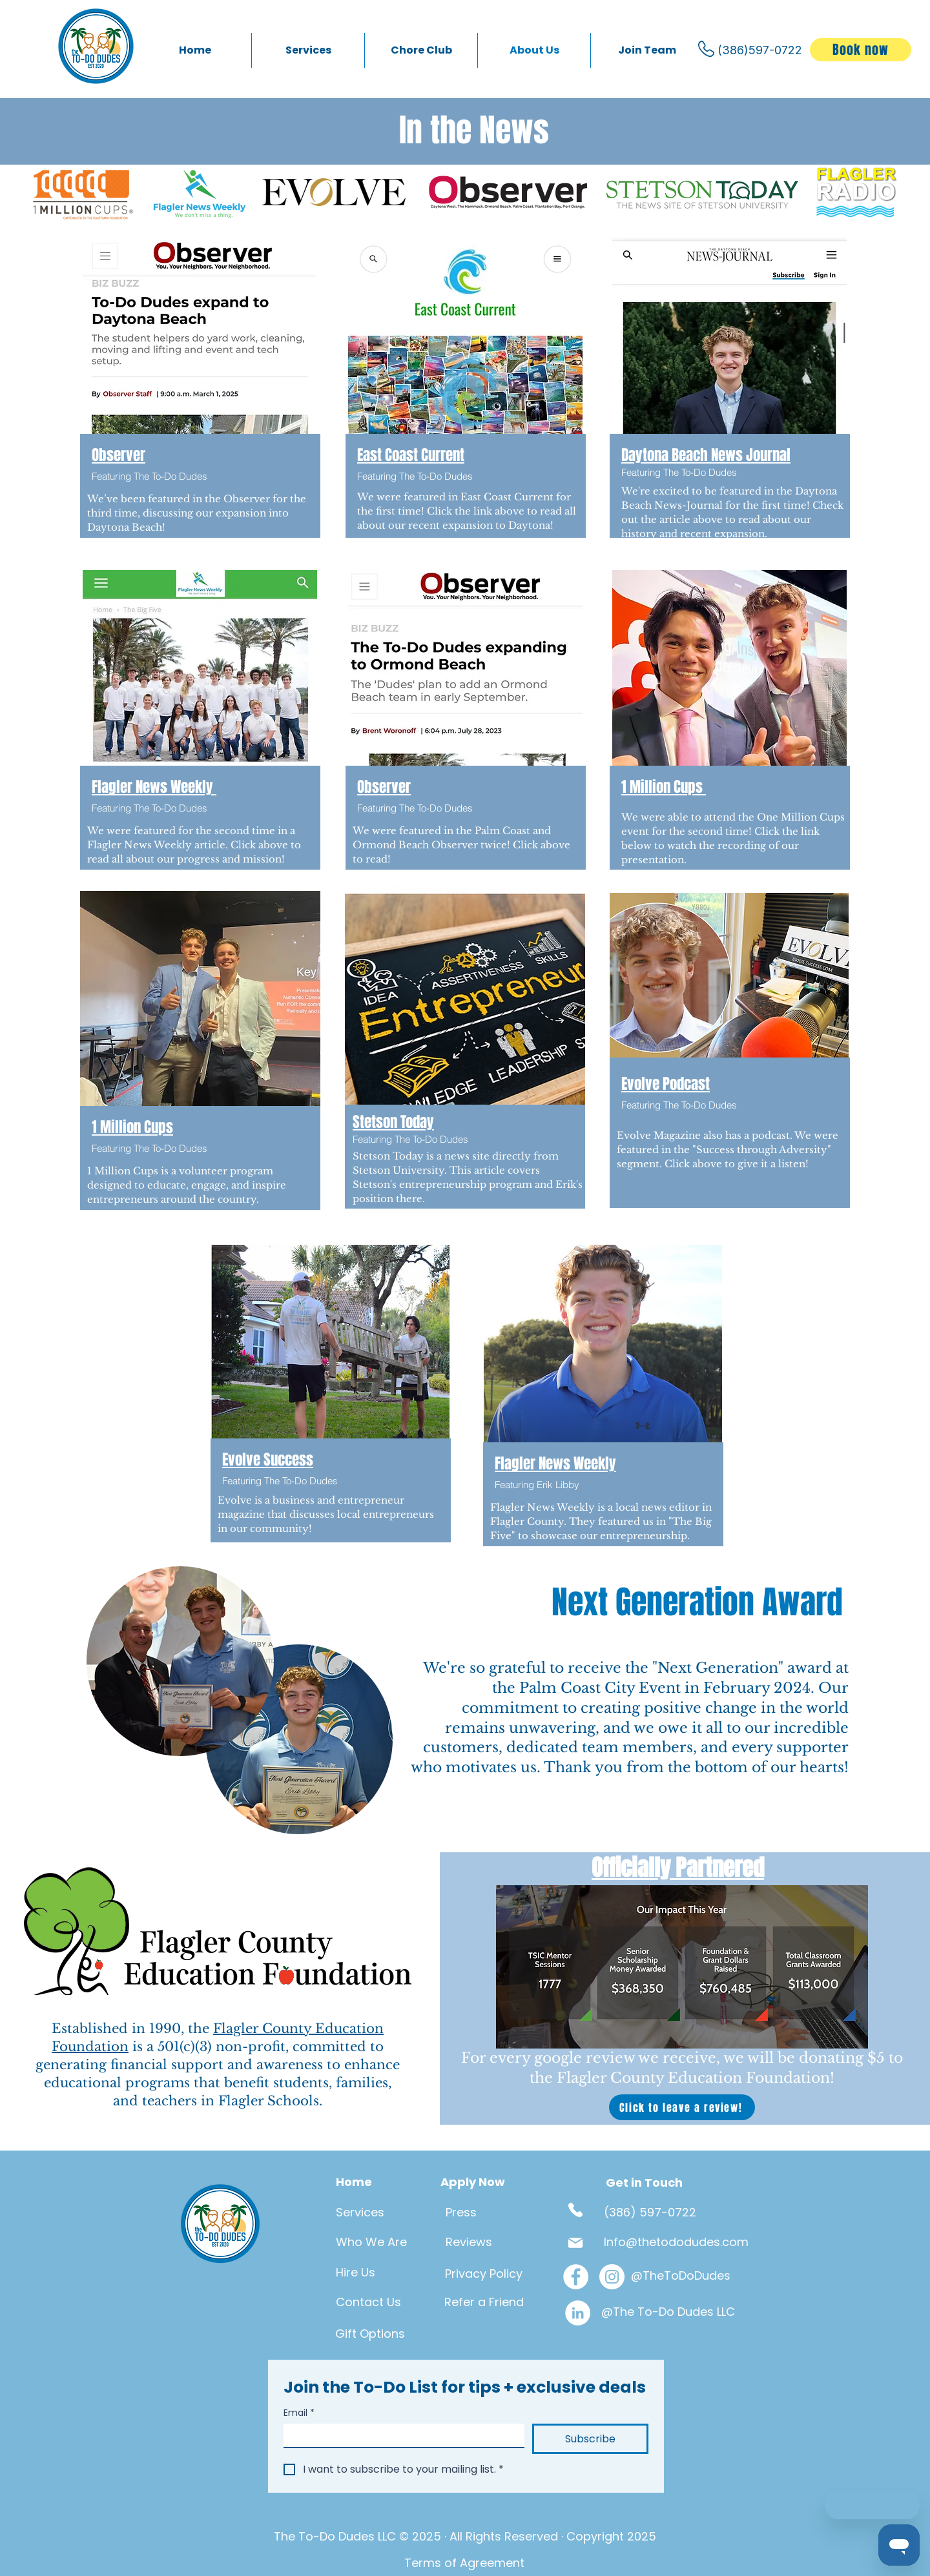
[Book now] (860, 49)
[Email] (400, 2435)
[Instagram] (612, 2276)
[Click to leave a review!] (682, 2107)
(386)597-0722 (760, 50)
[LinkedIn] (577, 2313)
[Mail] (575, 2242)
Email (299, 2412)
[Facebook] (575, 2276)
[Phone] (575, 2210)
